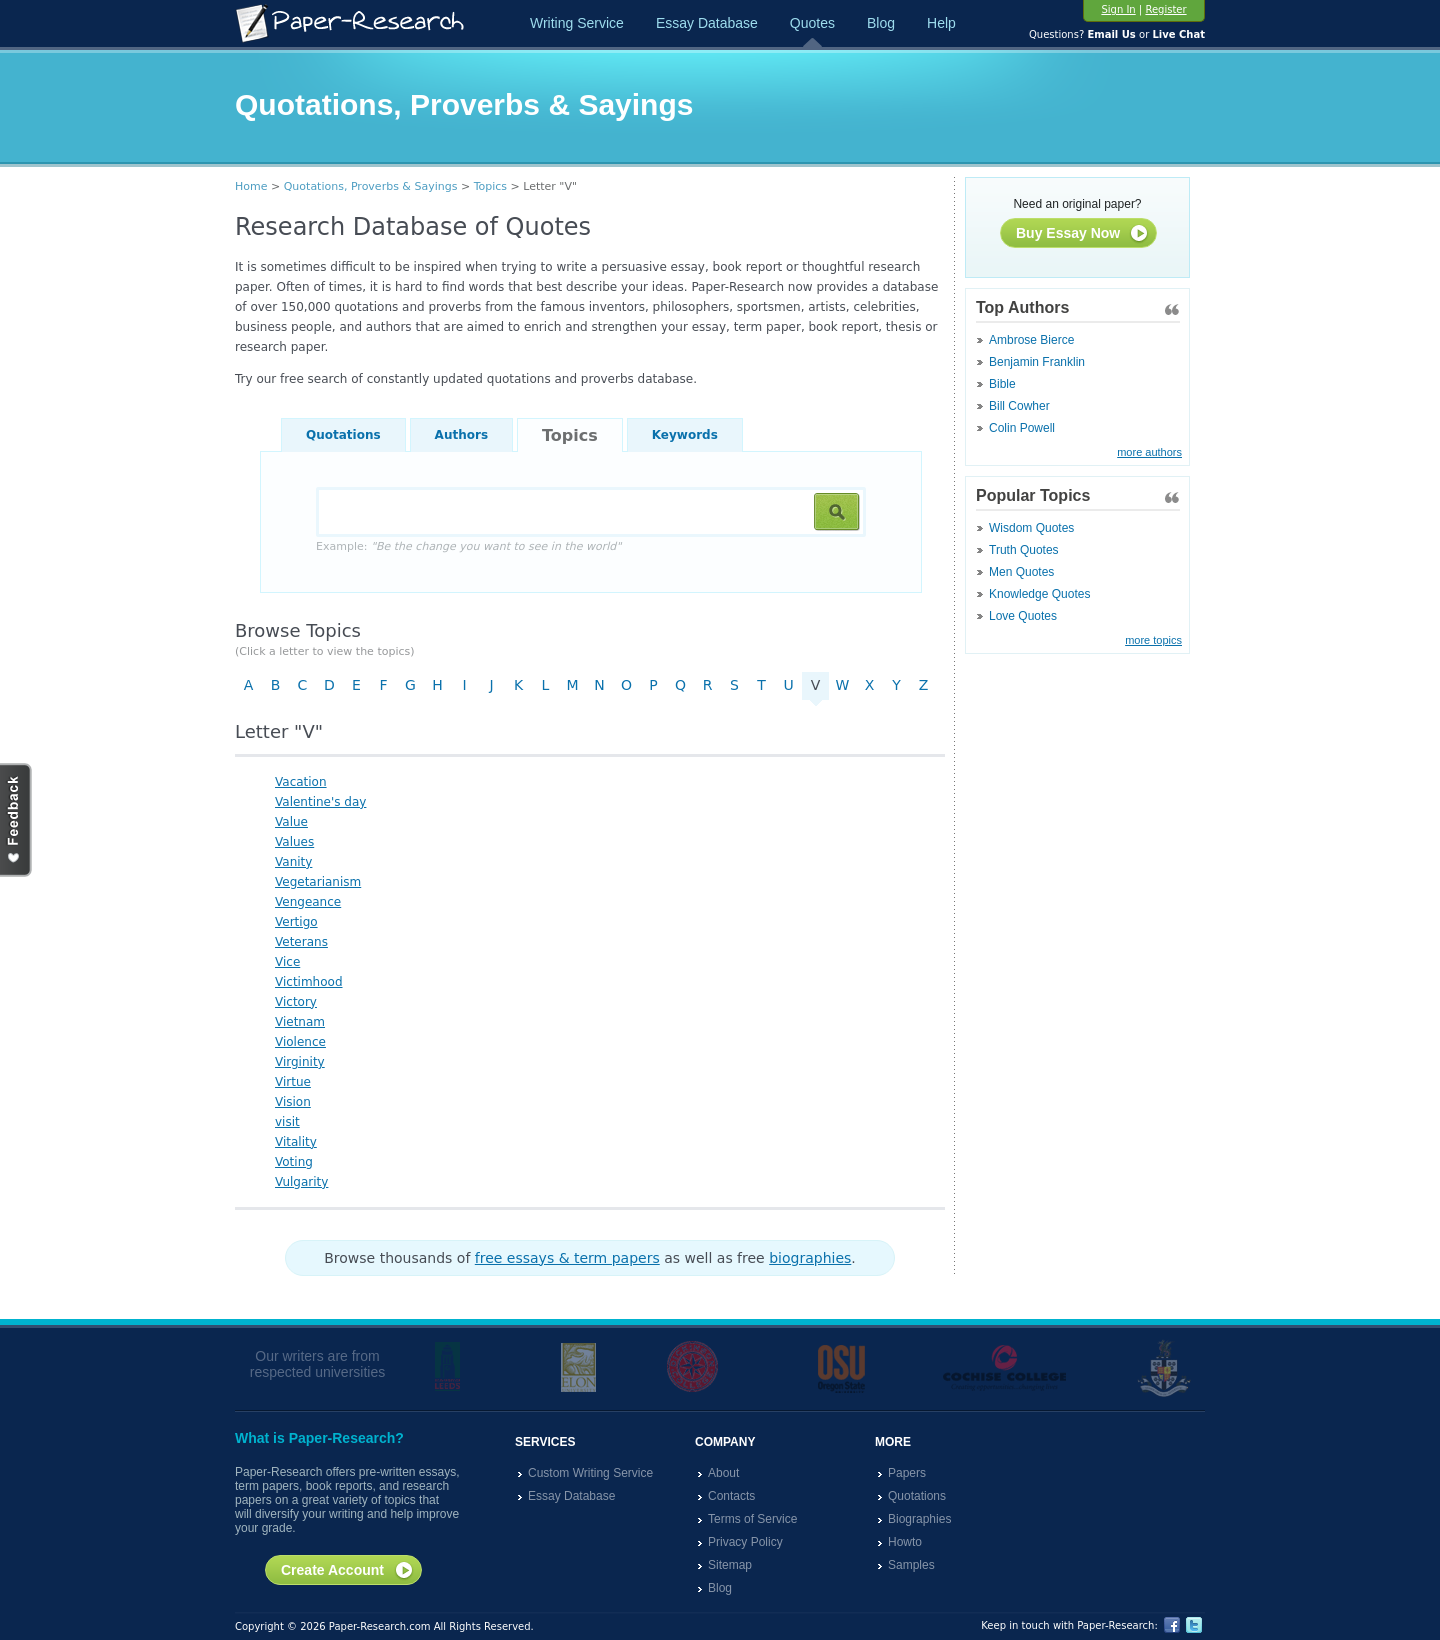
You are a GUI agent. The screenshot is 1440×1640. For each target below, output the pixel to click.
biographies (810, 1258)
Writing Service (577, 23)
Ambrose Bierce (1031, 340)
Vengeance (308, 902)
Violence (300, 1042)
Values (294, 842)
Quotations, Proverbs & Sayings (371, 186)
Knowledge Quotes (1039, 594)
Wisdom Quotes (1031, 528)
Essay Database (707, 23)
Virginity (300, 1062)
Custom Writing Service (590, 1473)
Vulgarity (301, 1182)
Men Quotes (1021, 572)
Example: (468, 546)
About (723, 1473)
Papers (907, 1473)
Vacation (301, 782)
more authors (1149, 452)
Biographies (919, 1519)
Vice (287, 962)
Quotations (343, 435)
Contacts (731, 1496)
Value (291, 822)
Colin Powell (1022, 428)
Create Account (347, 1571)
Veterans (301, 942)
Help (941, 23)
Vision (293, 1102)
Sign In (1118, 9)
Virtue (293, 1082)
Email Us (1111, 34)
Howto (905, 1542)
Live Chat (1178, 34)
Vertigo (296, 922)
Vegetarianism (318, 882)
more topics (1153, 640)
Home (251, 186)
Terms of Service (752, 1519)
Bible (1002, 384)
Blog (881, 23)
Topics (490, 186)
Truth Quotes (1024, 550)
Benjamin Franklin (1037, 362)
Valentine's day (320, 802)
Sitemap (730, 1565)
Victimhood (309, 982)
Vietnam (300, 1022)
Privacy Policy (745, 1542)
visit (287, 1122)
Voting (294, 1162)
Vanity (293, 862)
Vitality (296, 1142)
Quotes (812, 23)
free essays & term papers (567, 1258)
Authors (461, 435)
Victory (296, 1002)
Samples (911, 1565)
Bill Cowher (1019, 406)
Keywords (685, 435)
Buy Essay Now (1082, 234)
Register (1165, 9)
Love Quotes (1023, 616)
